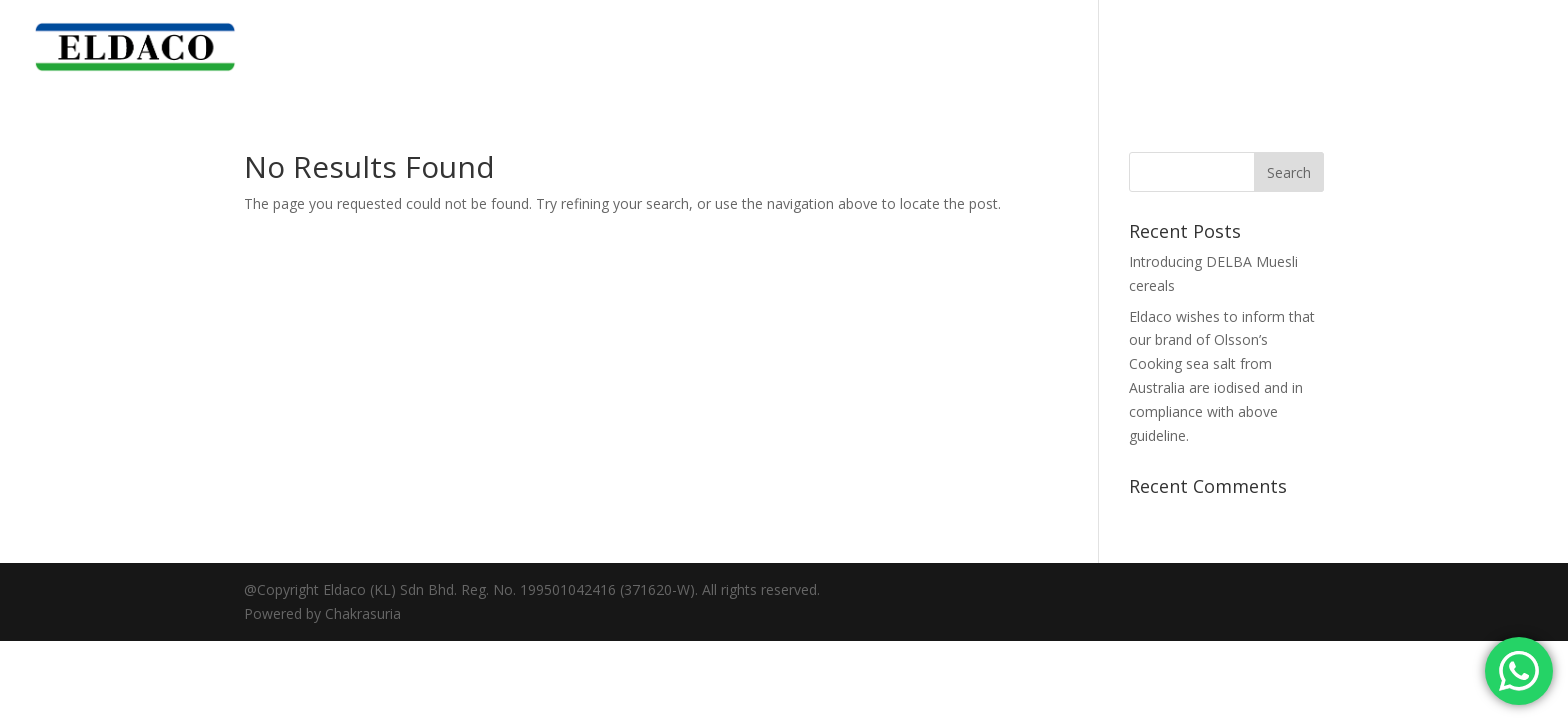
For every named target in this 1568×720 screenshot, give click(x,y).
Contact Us (1499, 48)
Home (1134, 48)
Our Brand (1315, 48)
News (1415, 48)
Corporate (1217, 48)
